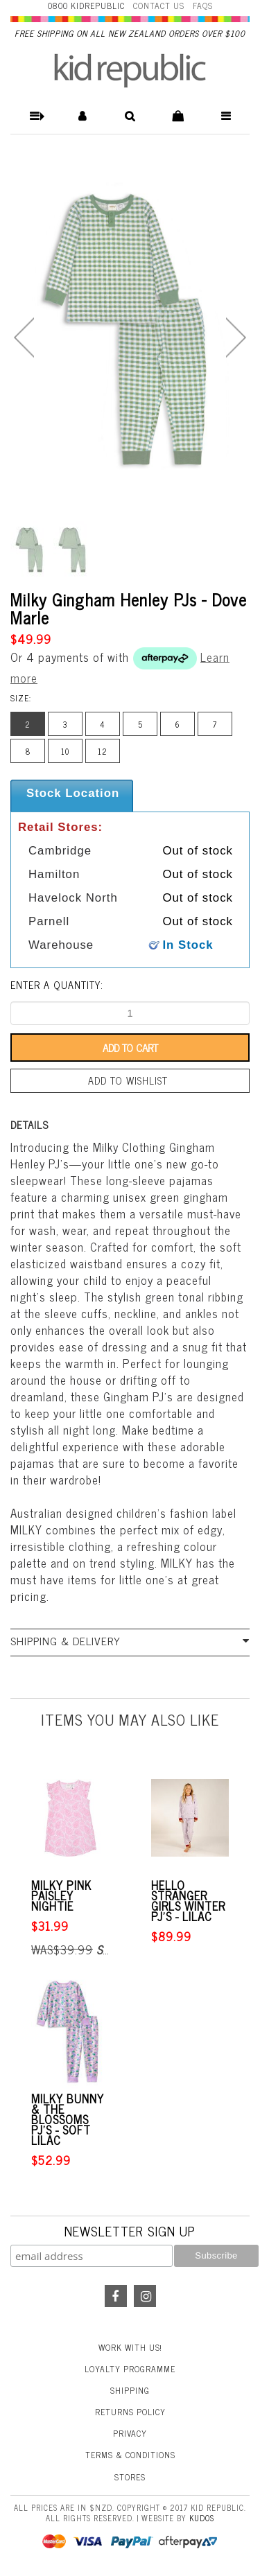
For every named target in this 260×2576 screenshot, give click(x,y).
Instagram (145, 2296)
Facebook (116, 2296)
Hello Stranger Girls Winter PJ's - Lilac (188, 1901)
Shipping (130, 2390)
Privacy (130, 2433)
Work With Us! (130, 2347)
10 (65, 751)
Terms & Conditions (130, 2455)
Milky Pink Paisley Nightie (61, 1895)
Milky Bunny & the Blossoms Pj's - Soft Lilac (67, 2120)
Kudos (201, 2518)
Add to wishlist (128, 1080)
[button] (34, 116)
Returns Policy (130, 2412)
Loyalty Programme (130, 2369)
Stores (130, 2477)
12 (102, 751)
